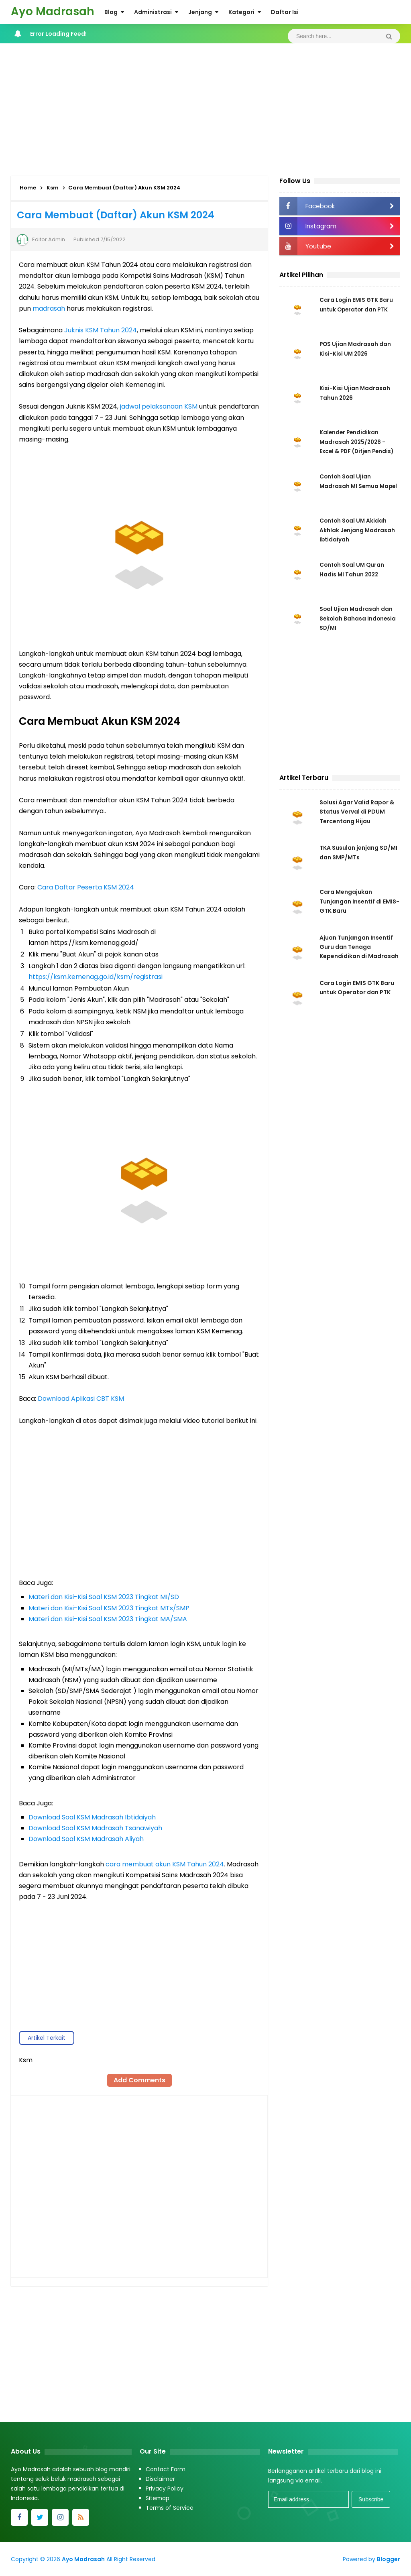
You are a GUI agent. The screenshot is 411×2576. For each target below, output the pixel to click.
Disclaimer (160, 2479)
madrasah (49, 308)
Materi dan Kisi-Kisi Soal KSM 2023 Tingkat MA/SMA (107, 1619)
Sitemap (157, 2498)
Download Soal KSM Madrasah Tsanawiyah (95, 1828)
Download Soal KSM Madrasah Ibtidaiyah (92, 1817)
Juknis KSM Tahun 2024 (100, 330)
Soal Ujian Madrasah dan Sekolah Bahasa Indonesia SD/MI (358, 618)
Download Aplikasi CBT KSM (81, 1398)
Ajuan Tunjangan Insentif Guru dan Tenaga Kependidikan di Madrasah (359, 949)
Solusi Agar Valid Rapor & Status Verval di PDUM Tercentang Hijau (356, 812)
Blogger (388, 2559)
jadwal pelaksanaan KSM (158, 406)
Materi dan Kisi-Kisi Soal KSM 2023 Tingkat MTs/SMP (108, 1608)
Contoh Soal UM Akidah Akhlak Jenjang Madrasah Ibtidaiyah (357, 530)
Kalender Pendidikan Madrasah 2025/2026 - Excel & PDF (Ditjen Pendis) (358, 442)
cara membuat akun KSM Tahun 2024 (165, 1864)
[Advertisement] (205, 107)
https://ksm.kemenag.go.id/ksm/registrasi (95, 976)
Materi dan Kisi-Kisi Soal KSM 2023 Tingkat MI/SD (103, 1596)
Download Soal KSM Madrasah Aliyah (86, 1838)
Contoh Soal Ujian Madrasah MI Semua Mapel (349, 486)
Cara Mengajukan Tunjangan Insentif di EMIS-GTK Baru (359, 903)
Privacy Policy (164, 2488)
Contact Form (165, 2469)
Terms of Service (169, 2508)
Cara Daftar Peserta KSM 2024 (85, 887)
